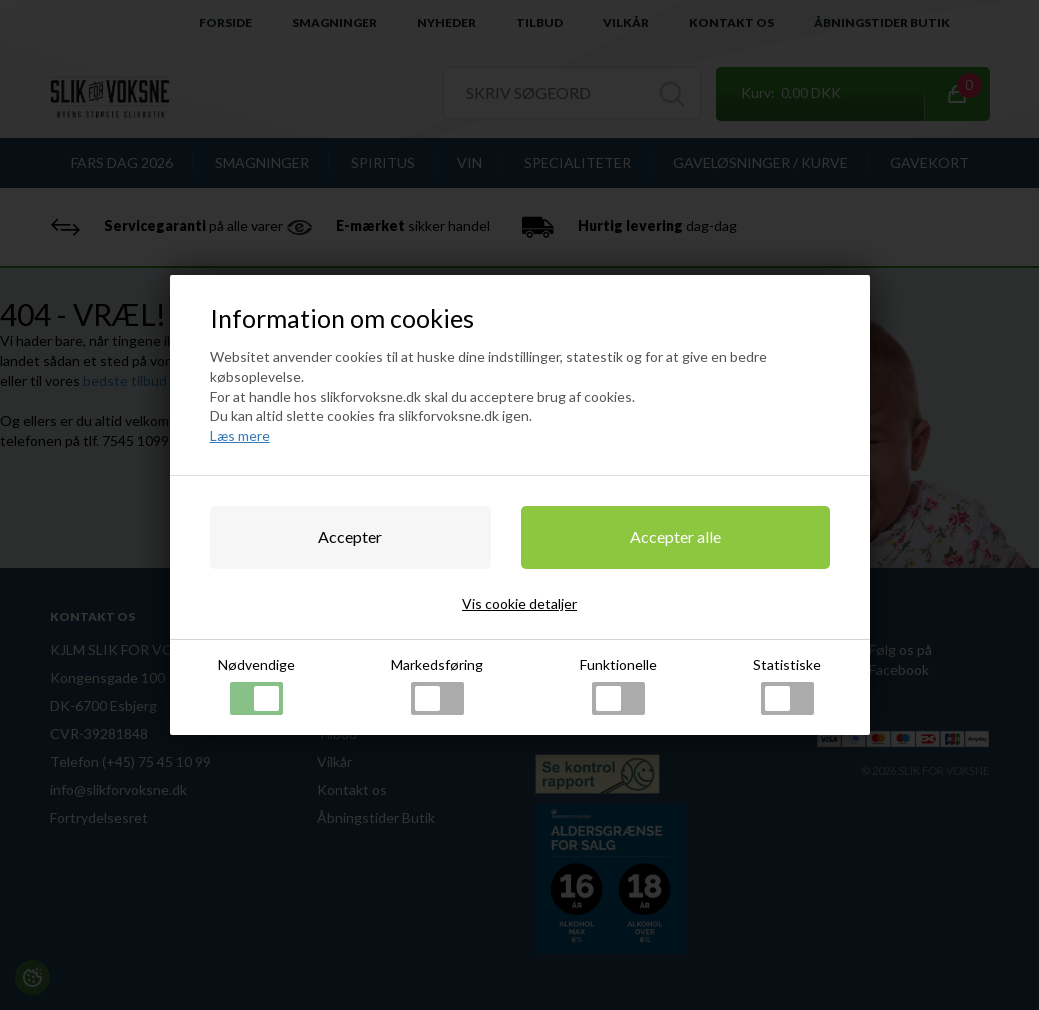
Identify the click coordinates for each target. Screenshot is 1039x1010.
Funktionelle (618, 685)
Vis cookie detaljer (519, 603)
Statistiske (787, 685)
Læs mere (240, 435)
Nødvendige (256, 685)
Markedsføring (437, 685)
